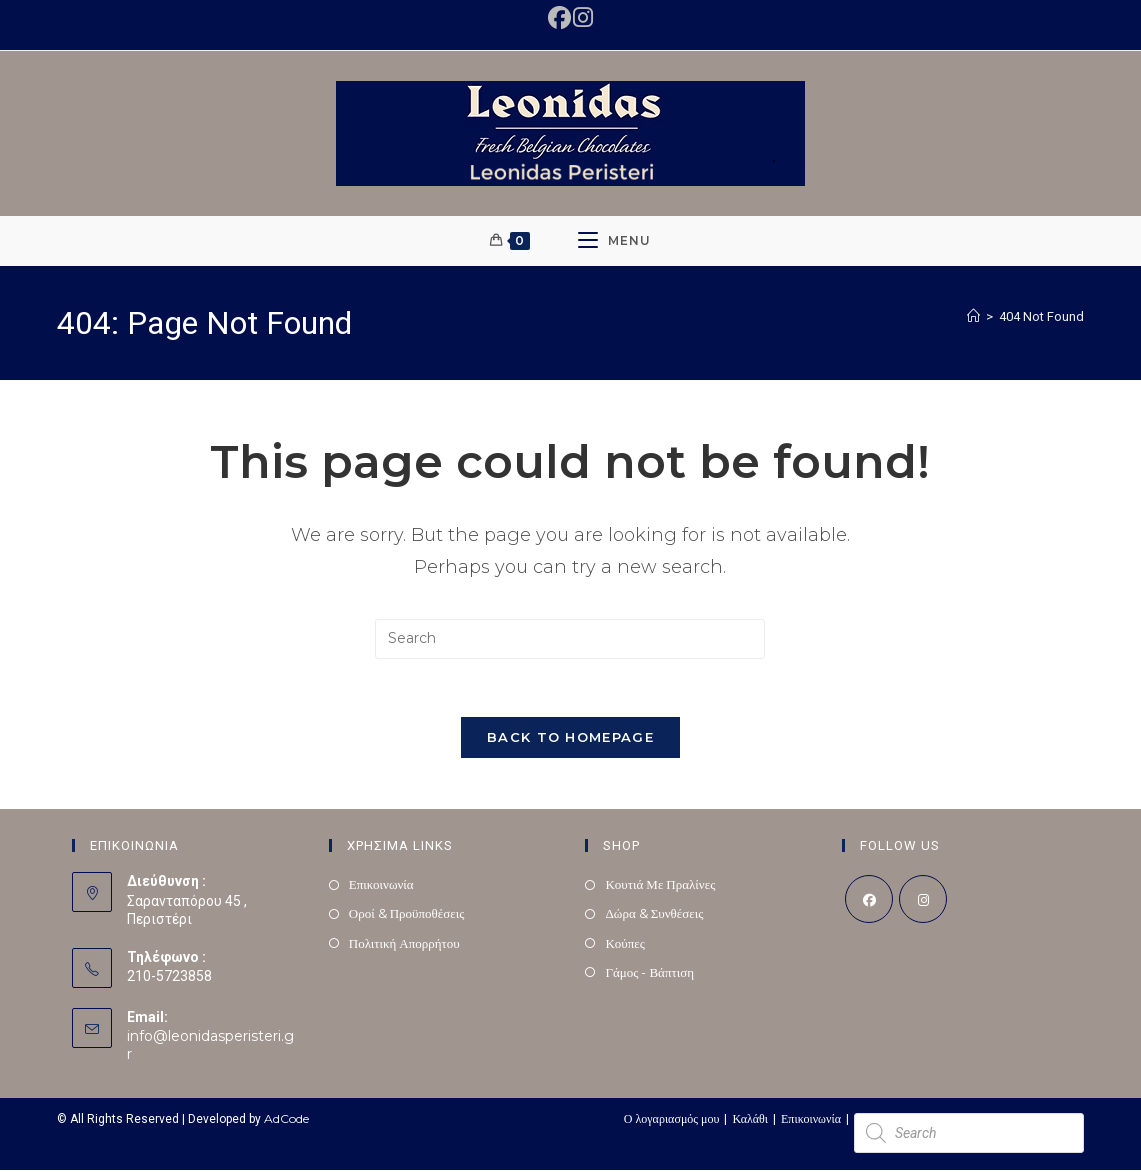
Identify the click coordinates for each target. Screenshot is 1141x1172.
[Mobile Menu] (614, 241)
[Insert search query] (570, 639)
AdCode (286, 1120)
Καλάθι (750, 1120)
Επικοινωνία (381, 887)
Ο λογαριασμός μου (672, 1120)
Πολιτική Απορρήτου (404, 945)
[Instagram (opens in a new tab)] (582, 17)
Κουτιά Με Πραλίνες (660, 887)
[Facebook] (869, 902)
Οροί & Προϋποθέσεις (407, 916)
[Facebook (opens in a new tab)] (560, 17)
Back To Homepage (570, 740)
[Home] (973, 316)
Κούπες (625, 945)
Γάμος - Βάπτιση (649, 975)
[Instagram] (923, 902)
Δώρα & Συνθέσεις (654, 916)
